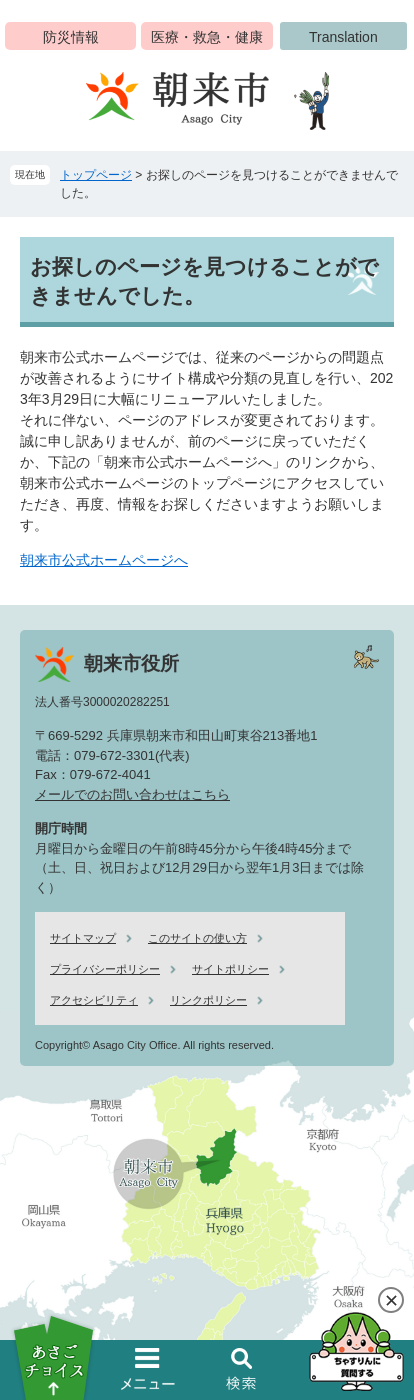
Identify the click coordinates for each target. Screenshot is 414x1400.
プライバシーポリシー (105, 969)
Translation (343, 37)
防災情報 (71, 37)
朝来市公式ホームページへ (104, 560)
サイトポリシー (230, 969)
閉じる (391, 1300)
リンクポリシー (208, 1000)
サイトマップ (83, 938)
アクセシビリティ (94, 1000)
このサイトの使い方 (197, 938)
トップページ (96, 175)
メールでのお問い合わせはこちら (132, 794)
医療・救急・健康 (207, 37)
